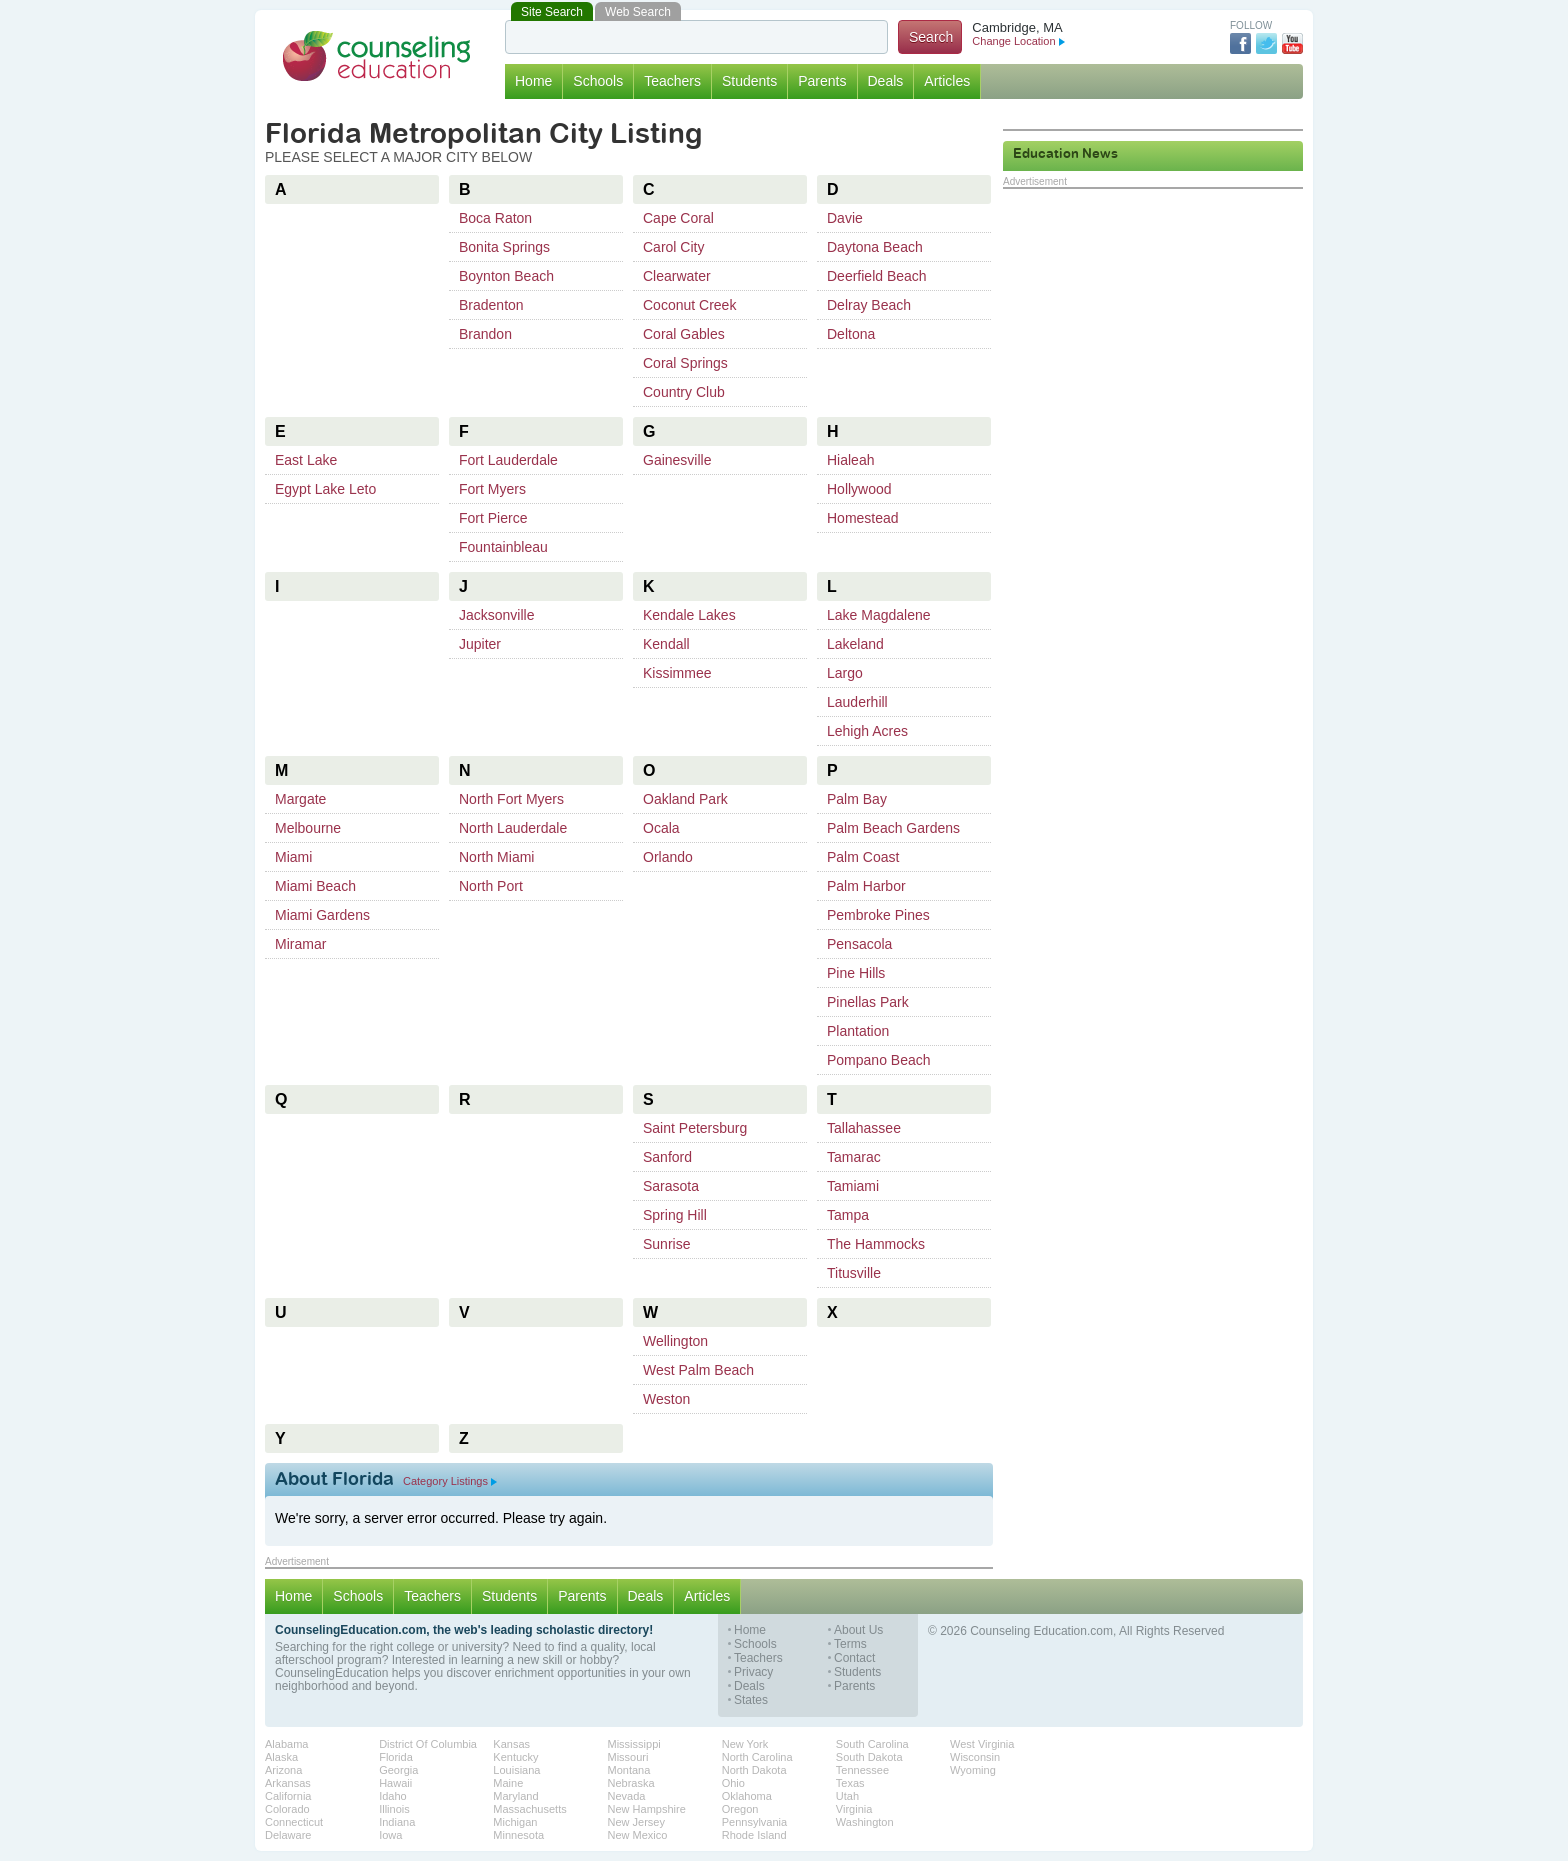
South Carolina (872, 1744)
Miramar (300, 944)
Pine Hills (856, 973)
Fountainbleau (503, 547)
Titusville (854, 1273)
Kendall (666, 644)
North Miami (496, 857)
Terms (850, 1644)
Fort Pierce (493, 518)
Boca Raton (495, 218)
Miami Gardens (322, 915)
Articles (947, 81)
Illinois (394, 1809)
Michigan (515, 1822)
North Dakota (754, 1770)
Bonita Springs (504, 247)
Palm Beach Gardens (893, 828)
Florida (396, 1757)
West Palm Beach (698, 1370)
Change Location (1018, 41)
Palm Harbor (866, 886)
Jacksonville (496, 615)
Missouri (628, 1757)
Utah (847, 1796)
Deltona (851, 334)
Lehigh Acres (867, 731)
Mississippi (634, 1744)
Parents (822, 81)
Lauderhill (857, 702)
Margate (300, 799)
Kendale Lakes (689, 615)
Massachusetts (529, 1809)
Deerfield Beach (877, 276)
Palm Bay (857, 799)
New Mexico (638, 1835)
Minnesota (518, 1835)
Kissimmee (677, 673)
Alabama (286, 1744)
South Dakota (869, 1757)
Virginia (854, 1809)
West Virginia (982, 1744)
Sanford (667, 1157)
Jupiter (480, 644)
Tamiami (853, 1186)
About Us (858, 1630)
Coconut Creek (689, 305)
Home (533, 81)
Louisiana (516, 1770)
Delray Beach (869, 305)
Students (749, 81)
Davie (845, 218)
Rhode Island (754, 1835)
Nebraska (631, 1783)
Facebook (1240, 43)
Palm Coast (863, 857)
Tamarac (854, 1157)
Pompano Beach (879, 1060)
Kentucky (515, 1757)
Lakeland (855, 644)
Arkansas (288, 1783)
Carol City (673, 247)
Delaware (288, 1835)
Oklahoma (747, 1796)
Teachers (672, 81)
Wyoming (973, 1770)
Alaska (281, 1757)
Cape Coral (678, 218)
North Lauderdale (513, 828)
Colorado (287, 1809)
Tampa (848, 1215)
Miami (293, 857)
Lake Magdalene (879, 615)
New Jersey (636, 1822)
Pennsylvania (754, 1822)
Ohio (733, 1783)
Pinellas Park (868, 1002)
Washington (865, 1822)
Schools (598, 81)
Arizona (283, 1770)
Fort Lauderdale (508, 460)
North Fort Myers (511, 799)
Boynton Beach (506, 276)
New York (745, 1744)
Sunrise (666, 1244)
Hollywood (859, 489)
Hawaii (395, 1783)
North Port (491, 886)
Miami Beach (315, 886)
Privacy (753, 1672)
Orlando (668, 857)
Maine (508, 1783)
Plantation (858, 1031)
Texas (850, 1783)
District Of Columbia (428, 1744)
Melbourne (308, 828)
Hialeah (850, 460)
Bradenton (491, 305)
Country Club (684, 392)
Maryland (515, 1796)
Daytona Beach (875, 247)
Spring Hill (675, 1215)
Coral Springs (685, 363)
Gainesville (677, 460)
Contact (854, 1658)
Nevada (627, 1796)
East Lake (306, 460)
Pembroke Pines (878, 915)
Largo (845, 673)
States (751, 1700)
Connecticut (294, 1822)
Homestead (863, 518)
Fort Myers (492, 489)
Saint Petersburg (695, 1128)
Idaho (393, 1796)
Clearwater (677, 276)
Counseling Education (377, 56)
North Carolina (757, 1757)
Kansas (511, 1744)
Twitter (1266, 43)
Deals (886, 81)
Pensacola (859, 944)
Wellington (675, 1341)
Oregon (740, 1809)
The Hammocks (876, 1244)
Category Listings (450, 1481)
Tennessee (862, 1770)
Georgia (398, 1770)
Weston (666, 1399)
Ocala (661, 828)
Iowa (390, 1835)
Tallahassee (864, 1128)
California (288, 1796)
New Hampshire (647, 1809)
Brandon (485, 334)
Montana (629, 1770)
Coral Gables (684, 334)
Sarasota (671, 1186)
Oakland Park (685, 799)
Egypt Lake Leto (325, 489)
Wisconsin (975, 1757)
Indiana (397, 1822)
